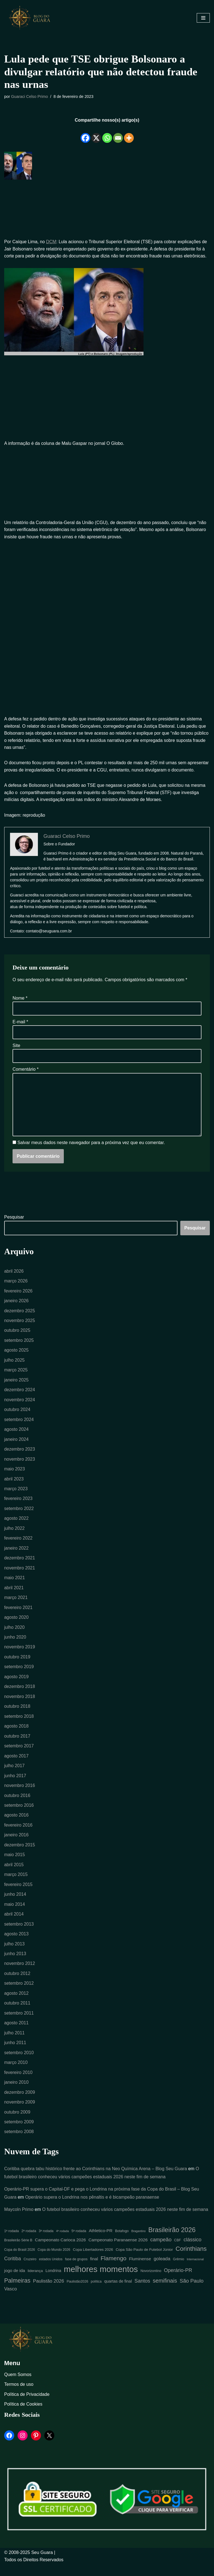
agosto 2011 (16, 2034)
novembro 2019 (19, 1656)
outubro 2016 (17, 1805)
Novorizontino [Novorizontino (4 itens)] (150, 2283)
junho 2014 (15, 1904)
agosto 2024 (16, 1438)
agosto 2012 (16, 2004)
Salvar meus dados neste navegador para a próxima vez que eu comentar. (91, 1151)
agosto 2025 (16, 1358)
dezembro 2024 (19, 1398)
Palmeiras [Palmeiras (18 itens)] (17, 2292)
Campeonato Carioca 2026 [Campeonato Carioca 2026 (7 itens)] (60, 2251)
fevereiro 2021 (18, 1617)
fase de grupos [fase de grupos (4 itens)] (76, 2271)
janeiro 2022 (16, 1557)
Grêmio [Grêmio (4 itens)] (178, 2271)
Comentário (25, 1077)
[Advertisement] (107, 210)
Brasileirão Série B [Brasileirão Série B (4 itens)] (18, 2252)
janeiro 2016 (16, 1845)
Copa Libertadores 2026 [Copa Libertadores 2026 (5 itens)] (93, 2261)
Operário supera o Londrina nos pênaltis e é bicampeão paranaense (92, 2208)
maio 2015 (14, 1865)
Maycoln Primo (19, 2221)
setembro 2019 (19, 1676)
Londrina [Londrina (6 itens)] (53, 2282)
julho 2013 (14, 1954)
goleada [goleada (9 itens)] (162, 2270)
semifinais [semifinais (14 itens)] (165, 2292)
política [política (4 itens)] (96, 2293)
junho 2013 (15, 1964)
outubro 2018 (17, 1716)
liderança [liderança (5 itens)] (35, 2282)
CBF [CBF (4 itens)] (177, 2252)
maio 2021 (14, 1587)
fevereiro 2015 (18, 1894)
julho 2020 (14, 1636)
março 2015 (16, 1885)
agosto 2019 (16, 1686)
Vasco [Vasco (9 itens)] (10, 2300)
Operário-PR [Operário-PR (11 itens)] (178, 2282)
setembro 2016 (19, 1815)
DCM (51, 242)
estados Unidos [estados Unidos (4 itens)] (50, 2271)
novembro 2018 (19, 1706)
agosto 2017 (16, 1766)
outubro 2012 (17, 1984)
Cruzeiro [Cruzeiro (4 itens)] (30, 2271)
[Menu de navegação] (203, 18)
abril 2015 (14, 1875)
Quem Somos (17, 2386)
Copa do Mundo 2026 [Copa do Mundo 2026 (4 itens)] (54, 2261)
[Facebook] (85, 133)
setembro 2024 (19, 1428)
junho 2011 (15, 2053)
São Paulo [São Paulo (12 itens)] (191, 2292)
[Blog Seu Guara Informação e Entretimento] (32, 18)
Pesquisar (14, 1225)
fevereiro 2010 (18, 2083)
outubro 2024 (17, 1418)
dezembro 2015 (19, 1855)
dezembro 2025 (19, 1319)
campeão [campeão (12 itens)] (160, 2251)
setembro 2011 (19, 2024)
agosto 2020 (16, 1626)
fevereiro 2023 (18, 1507)
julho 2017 (14, 1775)
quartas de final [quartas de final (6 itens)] (118, 2293)
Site (16, 1053)
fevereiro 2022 (18, 1547)
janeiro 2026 (16, 1309)
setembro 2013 (19, 1934)
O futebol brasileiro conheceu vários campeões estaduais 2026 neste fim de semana (125, 2221)
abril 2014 (14, 1924)
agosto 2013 (16, 1944)
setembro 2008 (19, 2143)
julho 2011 (14, 2043)
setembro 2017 (19, 1755)
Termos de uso (18, 2396)
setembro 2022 (19, 1517)
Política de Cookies (23, 2415)
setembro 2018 (19, 1726)
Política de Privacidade (27, 2406)
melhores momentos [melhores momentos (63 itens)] (101, 2280)
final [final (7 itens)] (94, 2270)
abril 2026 (14, 1279)
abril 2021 (14, 1597)
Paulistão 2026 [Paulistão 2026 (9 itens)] (48, 2292)
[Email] (118, 133)
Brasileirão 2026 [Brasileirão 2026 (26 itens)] (172, 2241)
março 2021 (16, 1607)
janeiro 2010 (16, 2093)
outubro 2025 (17, 1339)
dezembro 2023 (19, 1458)
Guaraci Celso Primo (29, 96)
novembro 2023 (19, 1468)
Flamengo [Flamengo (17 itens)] (114, 2270)
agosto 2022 (16, 1527)
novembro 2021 (19, 1577)
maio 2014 (14, 1914)
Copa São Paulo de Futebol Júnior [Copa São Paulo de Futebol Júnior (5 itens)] (144, 2261)
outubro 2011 (17, 2013)
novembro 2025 (19, 1328)
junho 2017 (15, 1785)
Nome (20, 1006)
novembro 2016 (19, 1795)
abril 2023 (14, 1487)
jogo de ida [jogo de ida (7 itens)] (14, 2282)
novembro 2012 (19, 1974)
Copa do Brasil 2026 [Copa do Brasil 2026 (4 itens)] (19, 2261)
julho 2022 (14, 1537)
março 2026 (16, 1289)
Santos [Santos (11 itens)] (142, 2292)
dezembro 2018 (19, 1696)
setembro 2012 (19, 1994)
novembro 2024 (19, 1408)
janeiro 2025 (16, 1388)
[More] (129, 133)
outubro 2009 (17, 2123)
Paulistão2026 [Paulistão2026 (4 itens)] (77, 2293)
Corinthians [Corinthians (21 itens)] (191, 2260)
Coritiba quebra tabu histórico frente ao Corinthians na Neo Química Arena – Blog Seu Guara (96, 2180)
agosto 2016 (16, 1825)
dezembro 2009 (19, 2103)
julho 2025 (14, 1368)
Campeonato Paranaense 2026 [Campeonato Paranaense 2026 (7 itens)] (118, 2251)
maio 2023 (14, 1477)
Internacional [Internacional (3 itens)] (195, 2271)
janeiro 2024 (16, 1448)
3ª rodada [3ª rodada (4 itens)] (46, 2243)
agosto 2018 (16, 1736)
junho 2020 (15, 1646)
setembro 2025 (19, 1349)
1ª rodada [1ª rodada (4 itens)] (11, 2243)
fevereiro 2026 (18, 1299)
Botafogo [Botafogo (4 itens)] (122, 2243)
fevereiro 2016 (18, 1835)
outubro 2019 (17, 1666)
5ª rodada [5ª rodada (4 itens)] (79, 2243)
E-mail (20, 1029)
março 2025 (16, 1378)
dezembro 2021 (19, 1567)
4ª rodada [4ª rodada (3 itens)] (62, 2242)
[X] (96, 133)
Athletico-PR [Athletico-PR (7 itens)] (101, 2242)
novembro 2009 (19, 2113)
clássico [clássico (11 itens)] (192, 2251)
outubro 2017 (17, 1745)
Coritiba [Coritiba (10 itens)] (12, 2270)
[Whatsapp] (107, 133)
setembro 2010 (19, 2063)
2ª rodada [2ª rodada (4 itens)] (28, 2243)
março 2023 (16, 1498)
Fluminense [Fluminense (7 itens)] (140, 2270)
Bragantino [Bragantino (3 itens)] (138, 2242)
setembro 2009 (19, 2133)
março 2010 (16, 2073)
